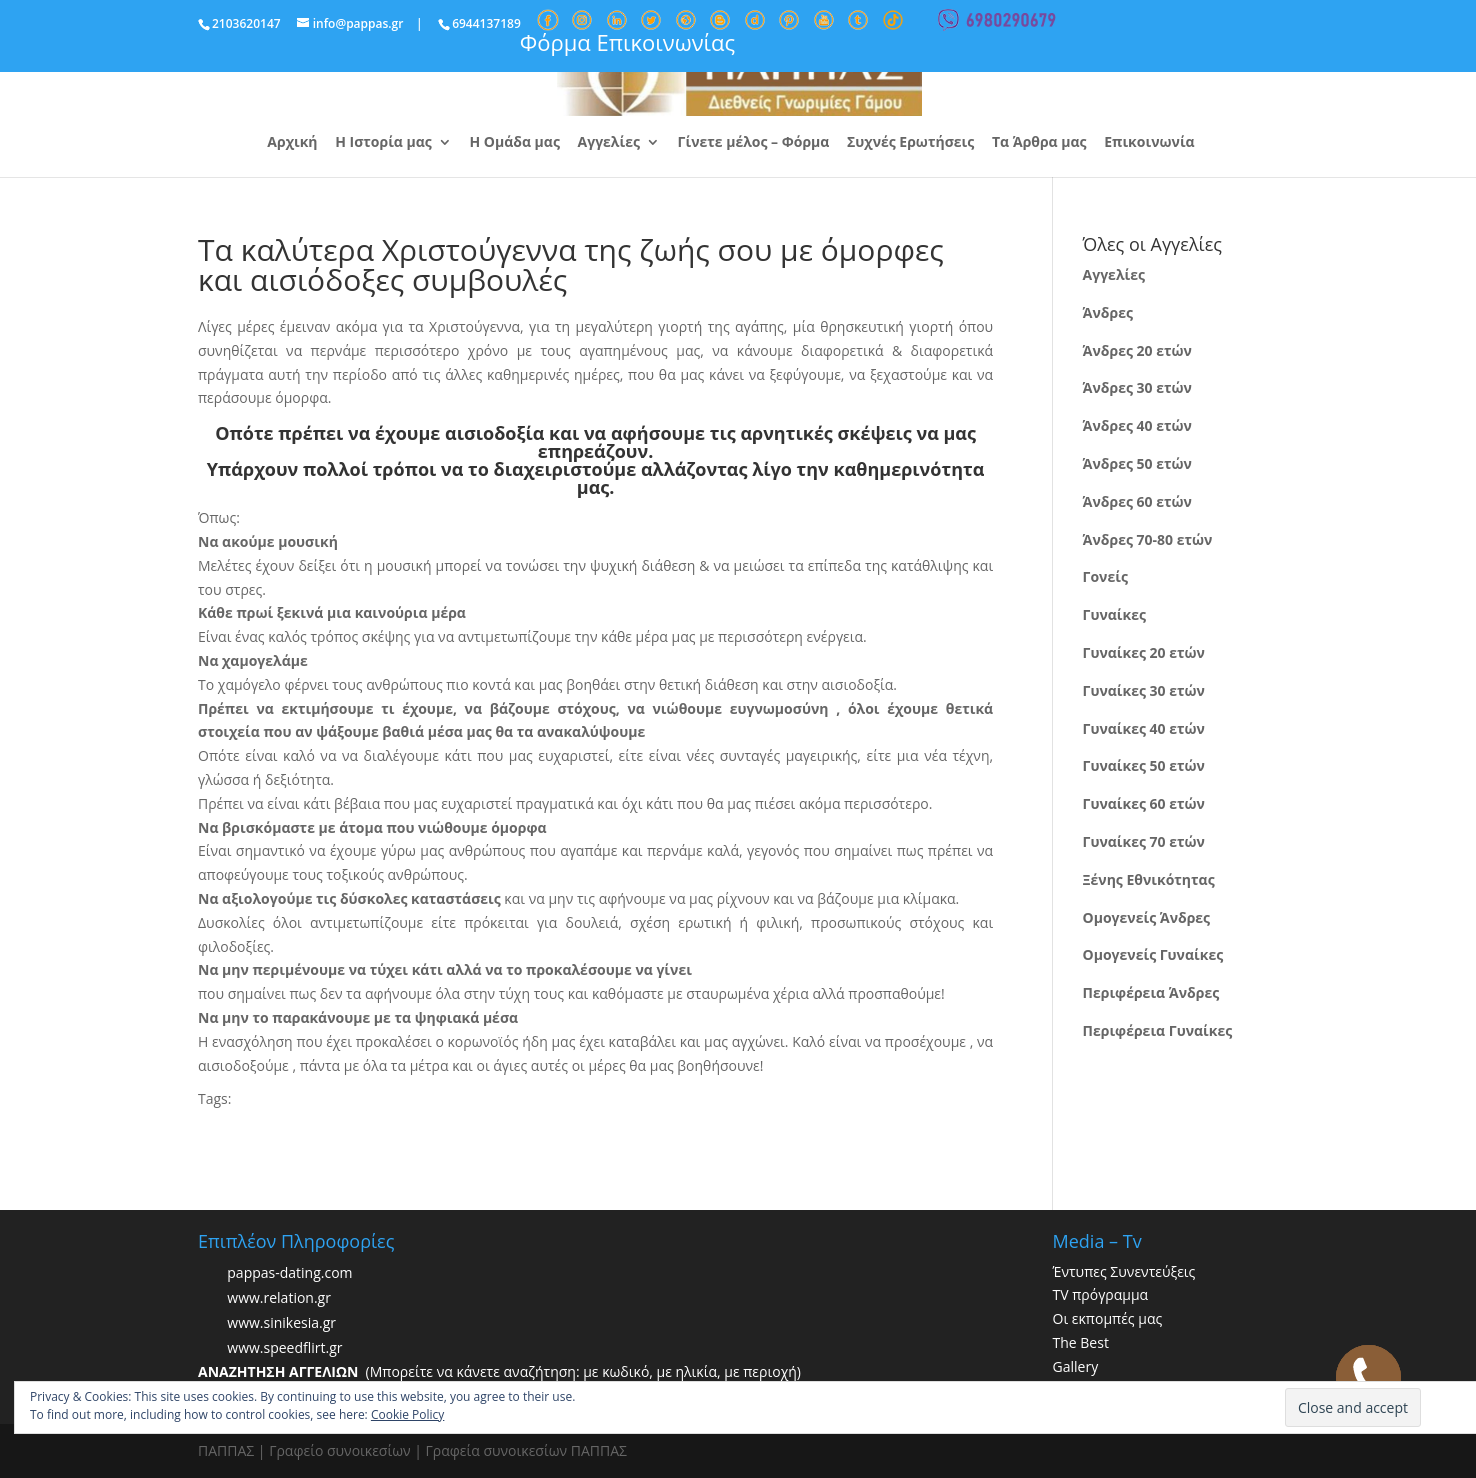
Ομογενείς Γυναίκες (1153, 954)
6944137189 (486, 23)
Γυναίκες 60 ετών (1144, 803)
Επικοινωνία (1149, 143)
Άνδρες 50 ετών (1137, 463)
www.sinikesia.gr (281, 1322)
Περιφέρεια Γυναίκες (1158, 1030)
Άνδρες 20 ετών (1137, 350)
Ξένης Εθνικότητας (1149, 879)
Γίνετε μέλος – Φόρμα (754, 143)
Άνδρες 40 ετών (1137, 425)
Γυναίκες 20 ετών (1144, 652)
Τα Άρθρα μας (1039, 143)
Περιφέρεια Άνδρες (1151, 992)
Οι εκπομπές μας (1108, 1318)
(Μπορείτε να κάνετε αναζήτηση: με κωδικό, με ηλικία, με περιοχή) (499, 1371)
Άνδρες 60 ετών (1137, 501)
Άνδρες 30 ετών (1137, 387)
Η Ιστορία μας (383, 143)
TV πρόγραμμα (1101, 1294)
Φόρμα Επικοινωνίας (627, 42)
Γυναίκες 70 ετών (1144, 841)
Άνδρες (1108, 312)
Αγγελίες (609, 143)
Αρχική (292, 143)
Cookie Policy (407, 1414)
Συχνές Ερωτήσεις (910, 143)
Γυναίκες (1114, 614)
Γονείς (1105, 576)
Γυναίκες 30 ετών (1144, 690)
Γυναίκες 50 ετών (1144, 765)
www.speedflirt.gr (284, 1347)
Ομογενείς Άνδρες (1147, 917)
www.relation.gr (279, 1297)
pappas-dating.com (289, 1272)
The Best (1081, 1342)
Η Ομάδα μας (514, 143)
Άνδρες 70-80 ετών (1148, 539)
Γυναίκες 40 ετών (1144, 728)
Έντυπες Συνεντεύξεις (1124, 1271)
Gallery (1076, 1366)
